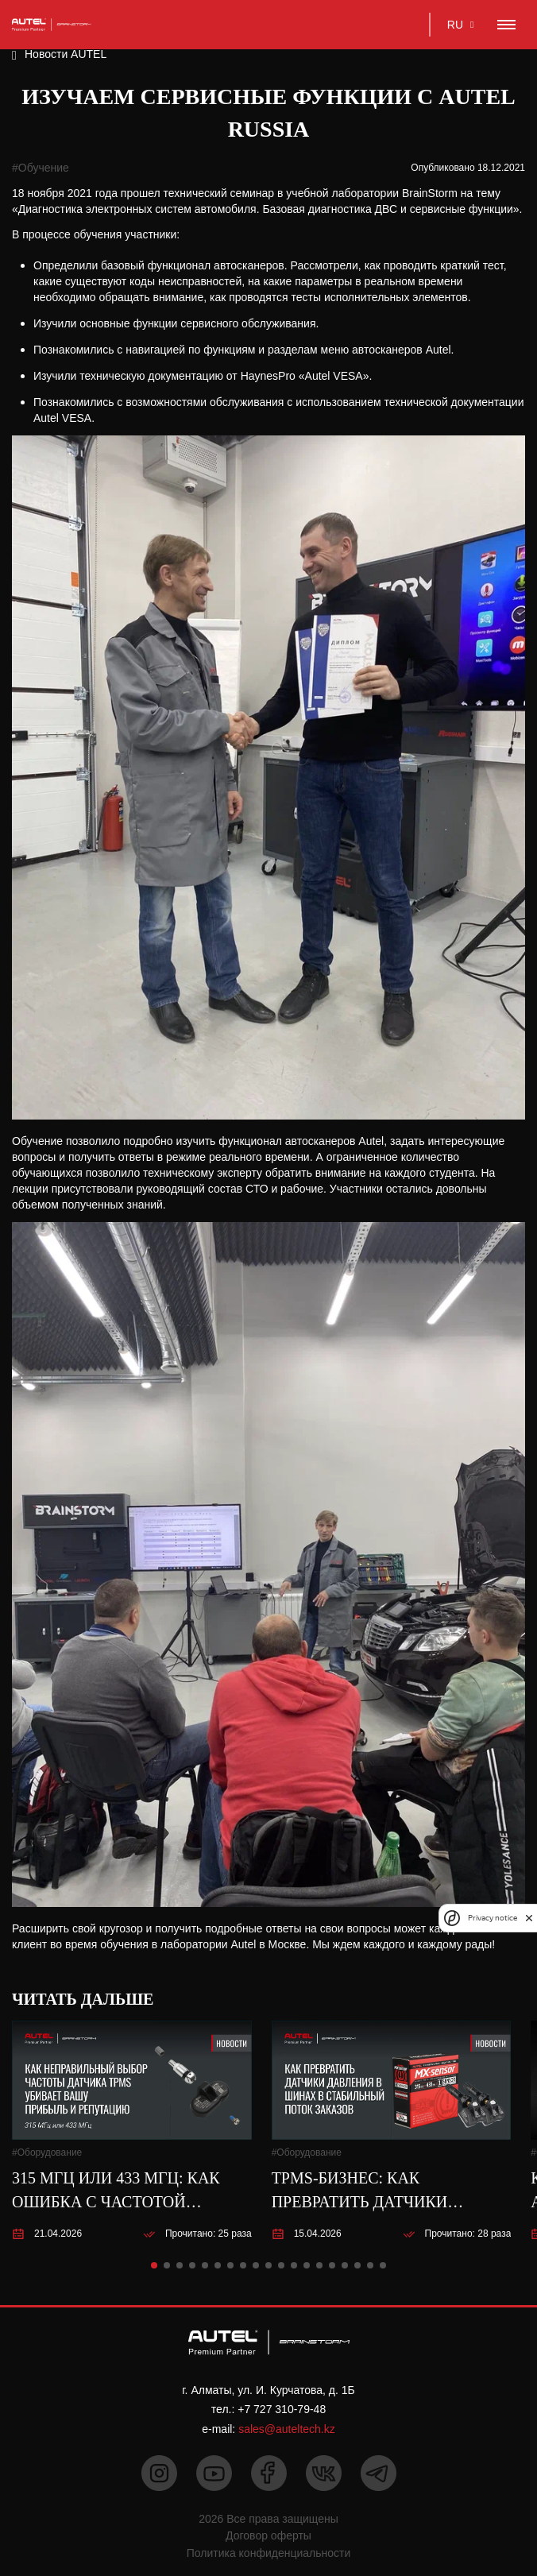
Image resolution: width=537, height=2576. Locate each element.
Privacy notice (492, 1917)
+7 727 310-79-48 (282, 2409)
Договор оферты (268, 2535)
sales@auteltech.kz (286, 2429)
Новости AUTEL (65, 54)
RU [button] (455, 24)
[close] (529, 1918)
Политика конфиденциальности (269, 2553)
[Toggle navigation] (506, 25)
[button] (154, 2265)
